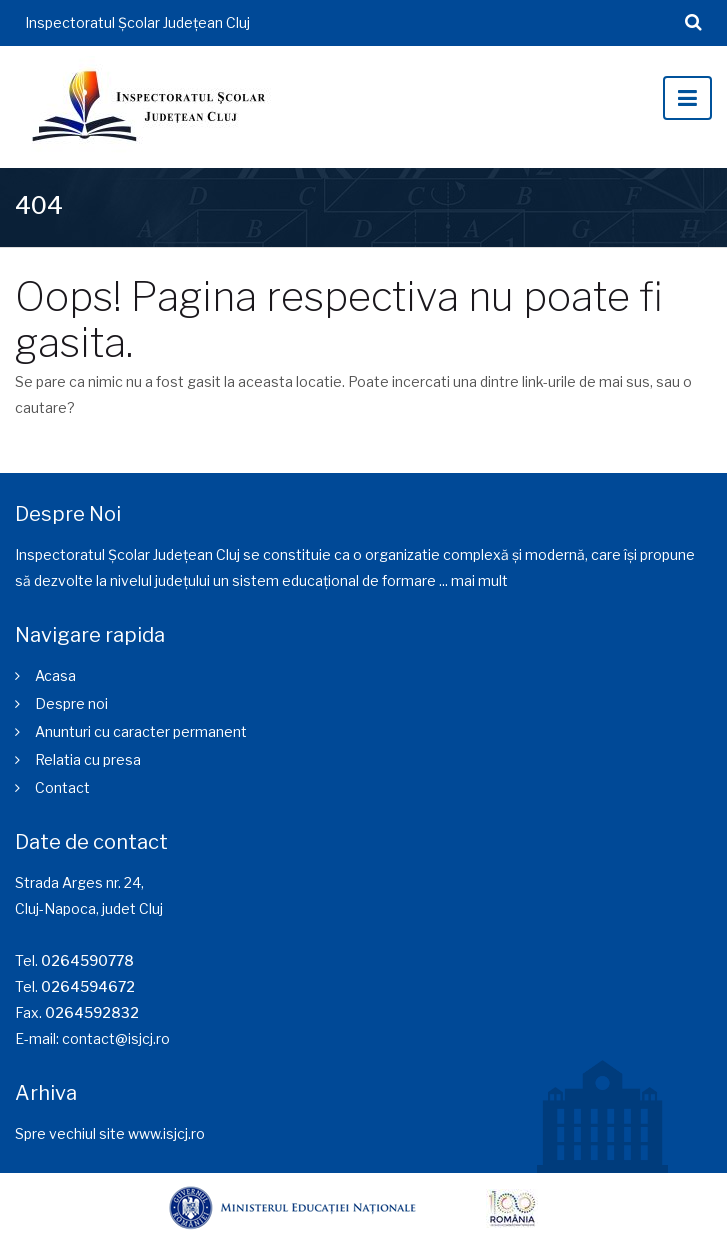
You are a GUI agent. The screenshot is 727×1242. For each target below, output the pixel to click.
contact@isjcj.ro (116, 1038)
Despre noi (71, 703)
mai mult (479, 580)
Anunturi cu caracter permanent (141, 731)
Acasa (55, 675)
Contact (62, 787)
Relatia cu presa (88, 759)
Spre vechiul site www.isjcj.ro (110, 1133)
